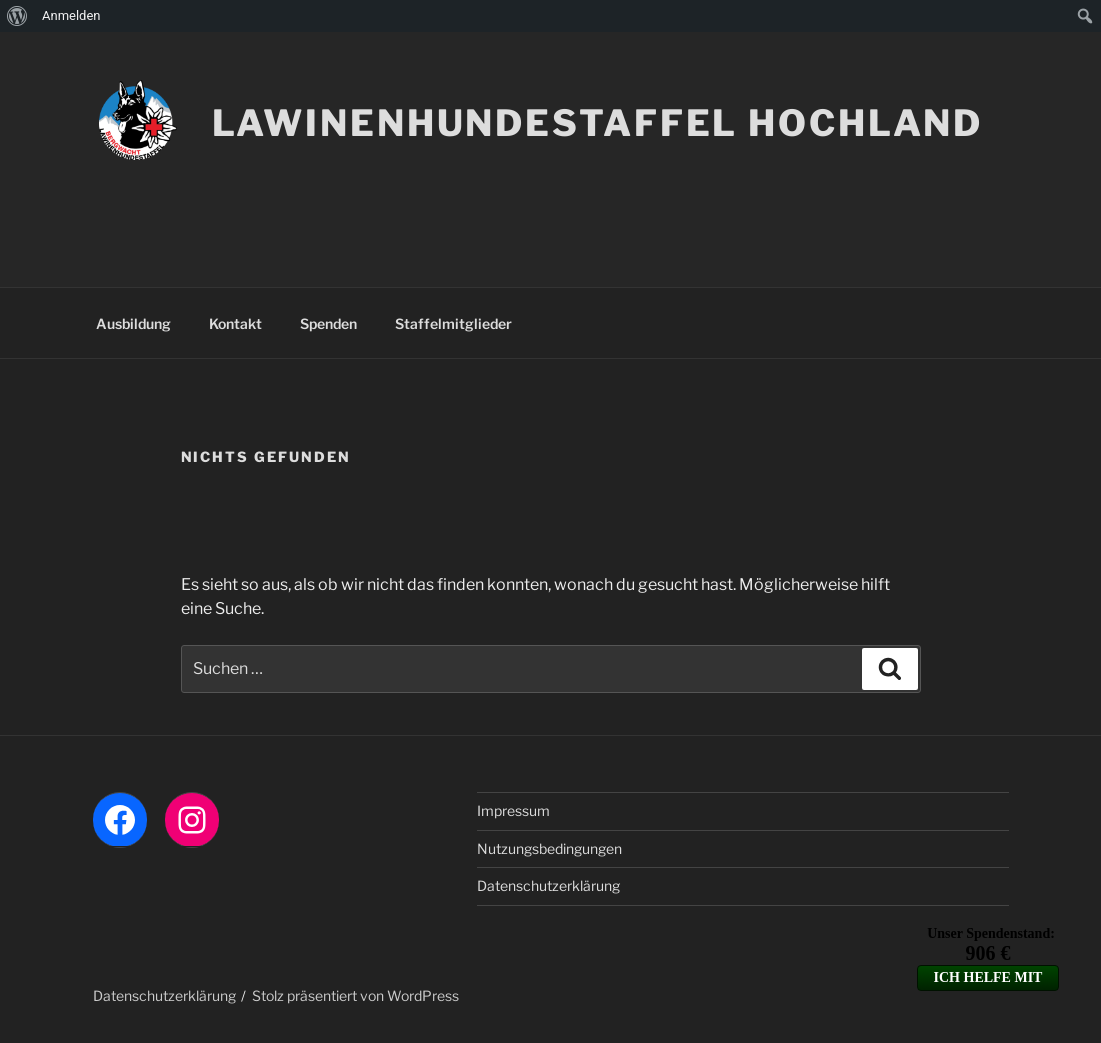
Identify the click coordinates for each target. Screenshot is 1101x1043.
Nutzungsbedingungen (549, 848)
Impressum (513, 810)
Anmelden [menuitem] (71, 15)
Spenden (328, 323)
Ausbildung (133, 323)
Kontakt (235, 323)
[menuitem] (17, 16)
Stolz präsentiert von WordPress (355, 995)
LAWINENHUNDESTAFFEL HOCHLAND (598, 123)
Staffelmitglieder (453, 323)
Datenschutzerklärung (548, 885)
